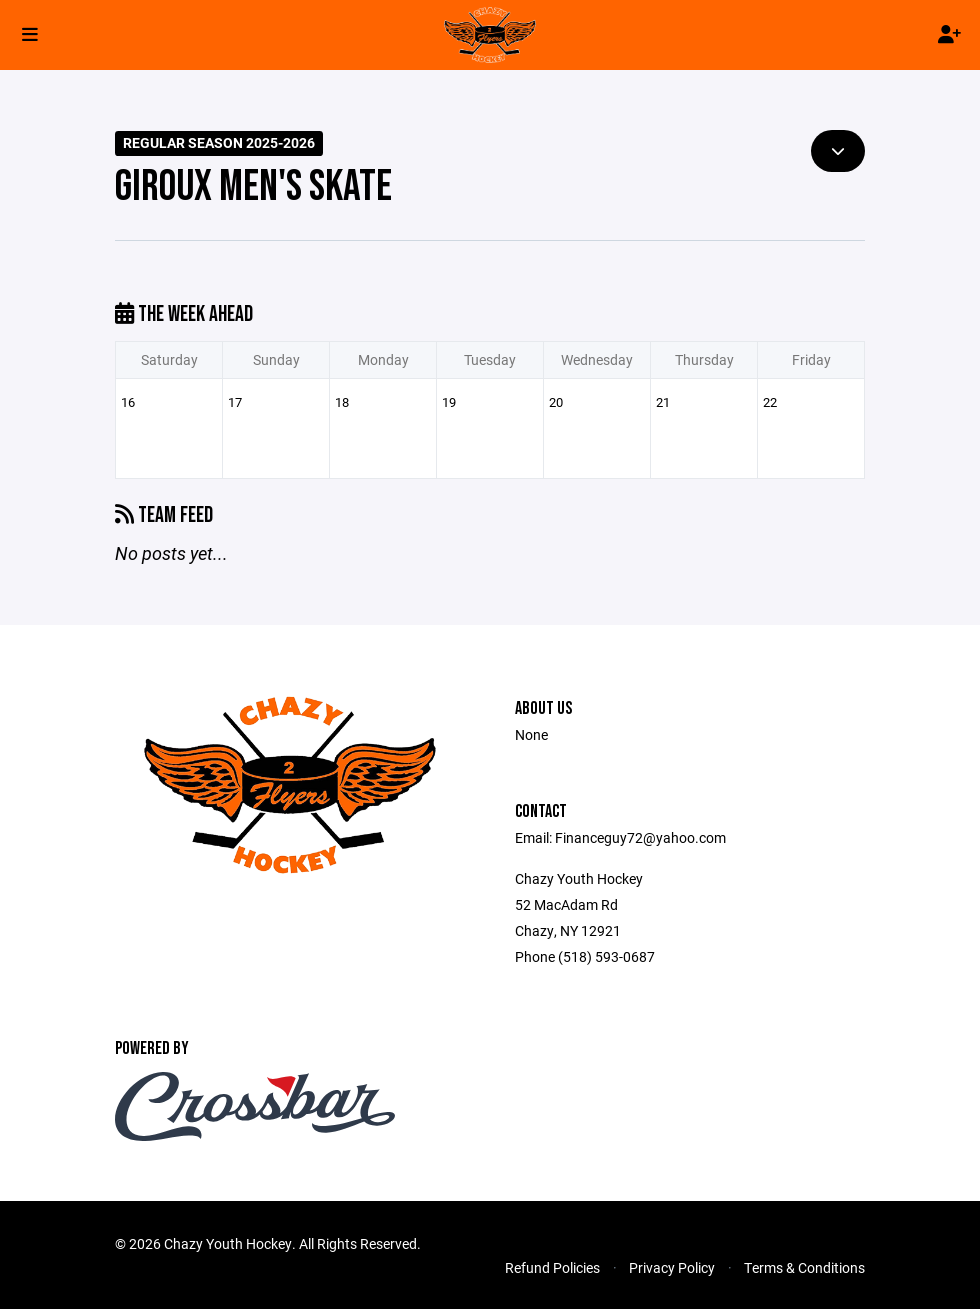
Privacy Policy (672, 1267)
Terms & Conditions (804, 1267)
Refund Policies (552, 1267)
